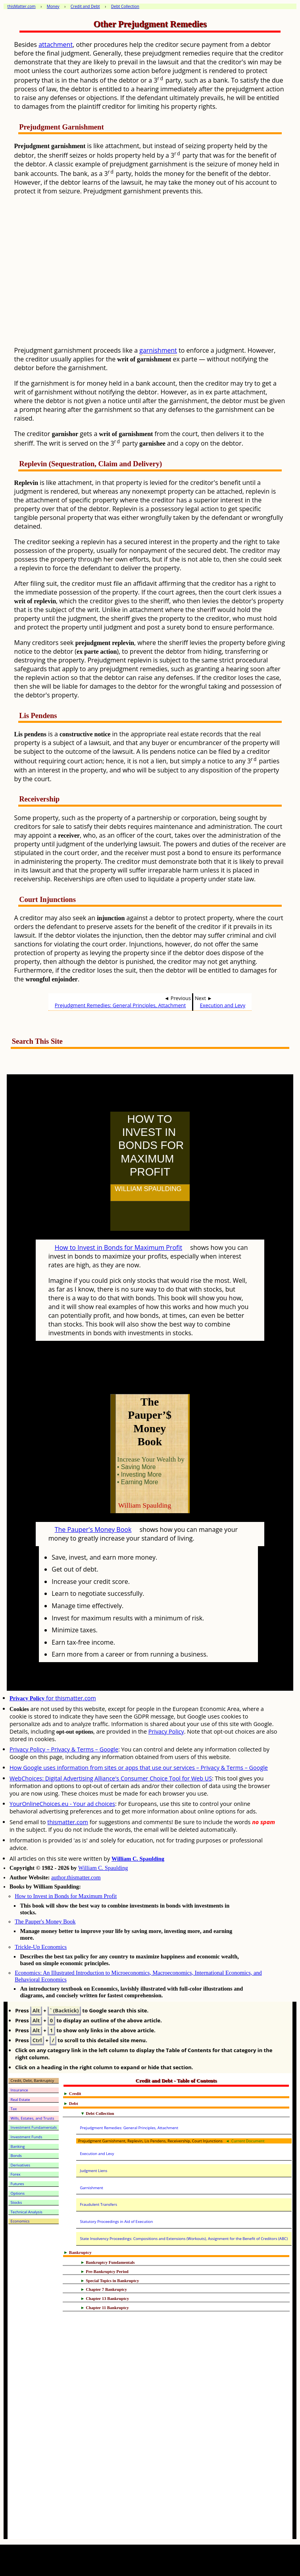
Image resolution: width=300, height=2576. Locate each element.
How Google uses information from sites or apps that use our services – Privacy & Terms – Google (139, 1767)
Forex (16, 2174)
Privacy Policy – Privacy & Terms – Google (64, 1749)
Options (18, 2193)
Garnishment (91, 2187)
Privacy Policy (166, 1731)
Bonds (16, 2155)
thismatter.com (67, 1822)
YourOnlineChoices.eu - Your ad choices (62, 1803)
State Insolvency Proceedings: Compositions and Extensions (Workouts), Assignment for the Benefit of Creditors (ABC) (184, 2238)
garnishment (158, 350)
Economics (20, 2221)
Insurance (19, 2090)
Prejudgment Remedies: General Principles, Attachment (120, 1005)
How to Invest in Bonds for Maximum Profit (118, 1247)
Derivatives (20, 2165)
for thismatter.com (53, 1698)
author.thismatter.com (76, 1877)
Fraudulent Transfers (98, 2204)
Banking (18, 2146)
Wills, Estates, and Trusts (32, 2118)
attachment (55, 44)
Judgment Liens (93, 2170)
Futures (17, 2183)
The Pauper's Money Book (93, 1529)
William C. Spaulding (138, 1859)
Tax (14, 2108)
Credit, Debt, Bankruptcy (32, 2080)
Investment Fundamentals (34, 2127)
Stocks (16, 2202)
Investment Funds (26, 2137)
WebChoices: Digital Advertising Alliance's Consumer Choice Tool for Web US (111, 1778)
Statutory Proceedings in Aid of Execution (116, 2221)
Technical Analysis (26, 2212)
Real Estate (20, 2099)
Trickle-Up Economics (41, 1947)
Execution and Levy (222, 1005)
